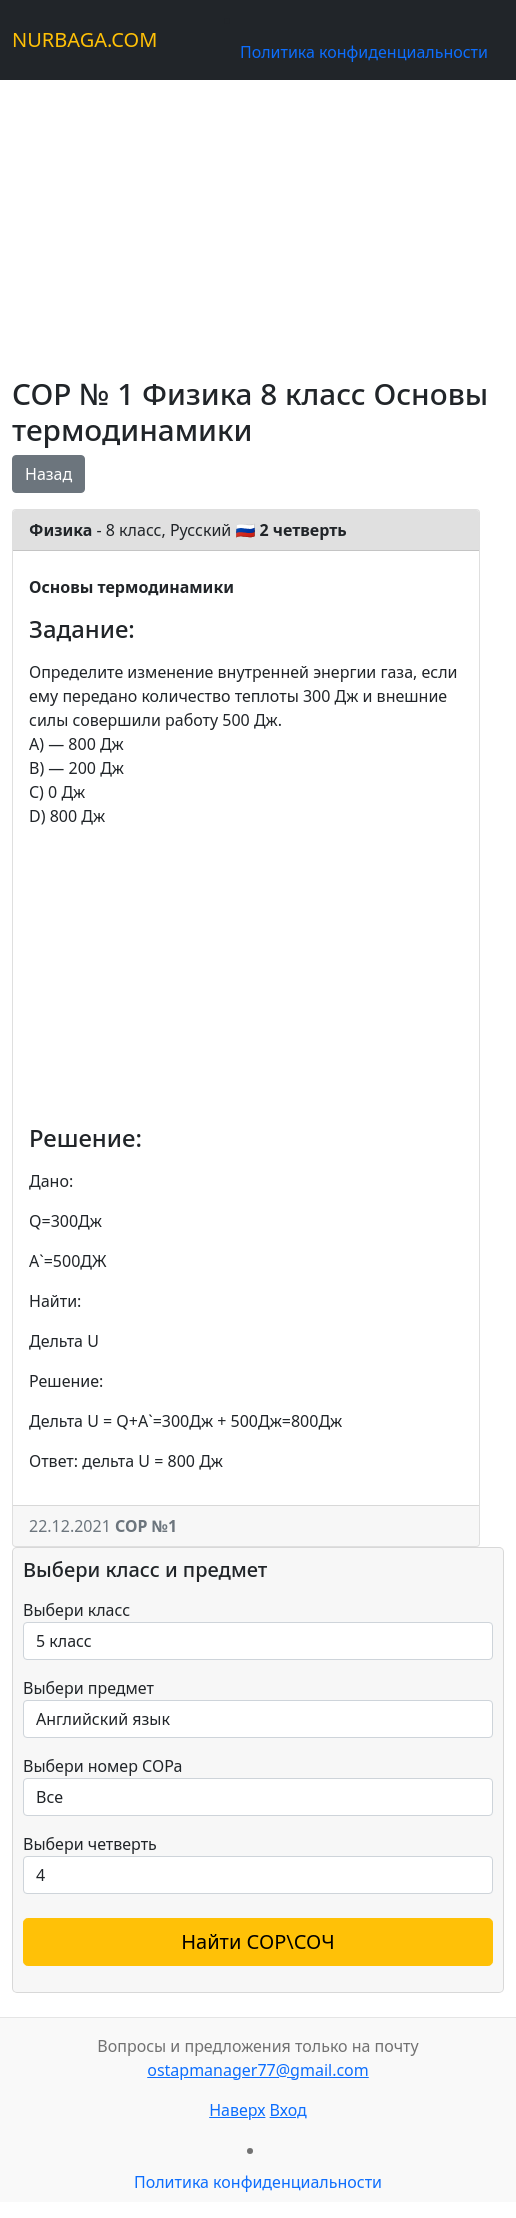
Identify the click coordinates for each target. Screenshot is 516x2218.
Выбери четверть (90, 1844)
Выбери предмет (88, 1688)
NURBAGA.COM (84, 39)
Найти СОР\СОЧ (258, 1941)
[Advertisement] (258, 220)
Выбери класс (76, 1610)
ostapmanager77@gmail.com (258, 2070)
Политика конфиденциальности (364, 52)
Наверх (237, 2110)
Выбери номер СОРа (102, 1766)
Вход (288, 2110)
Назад (48, 474)
